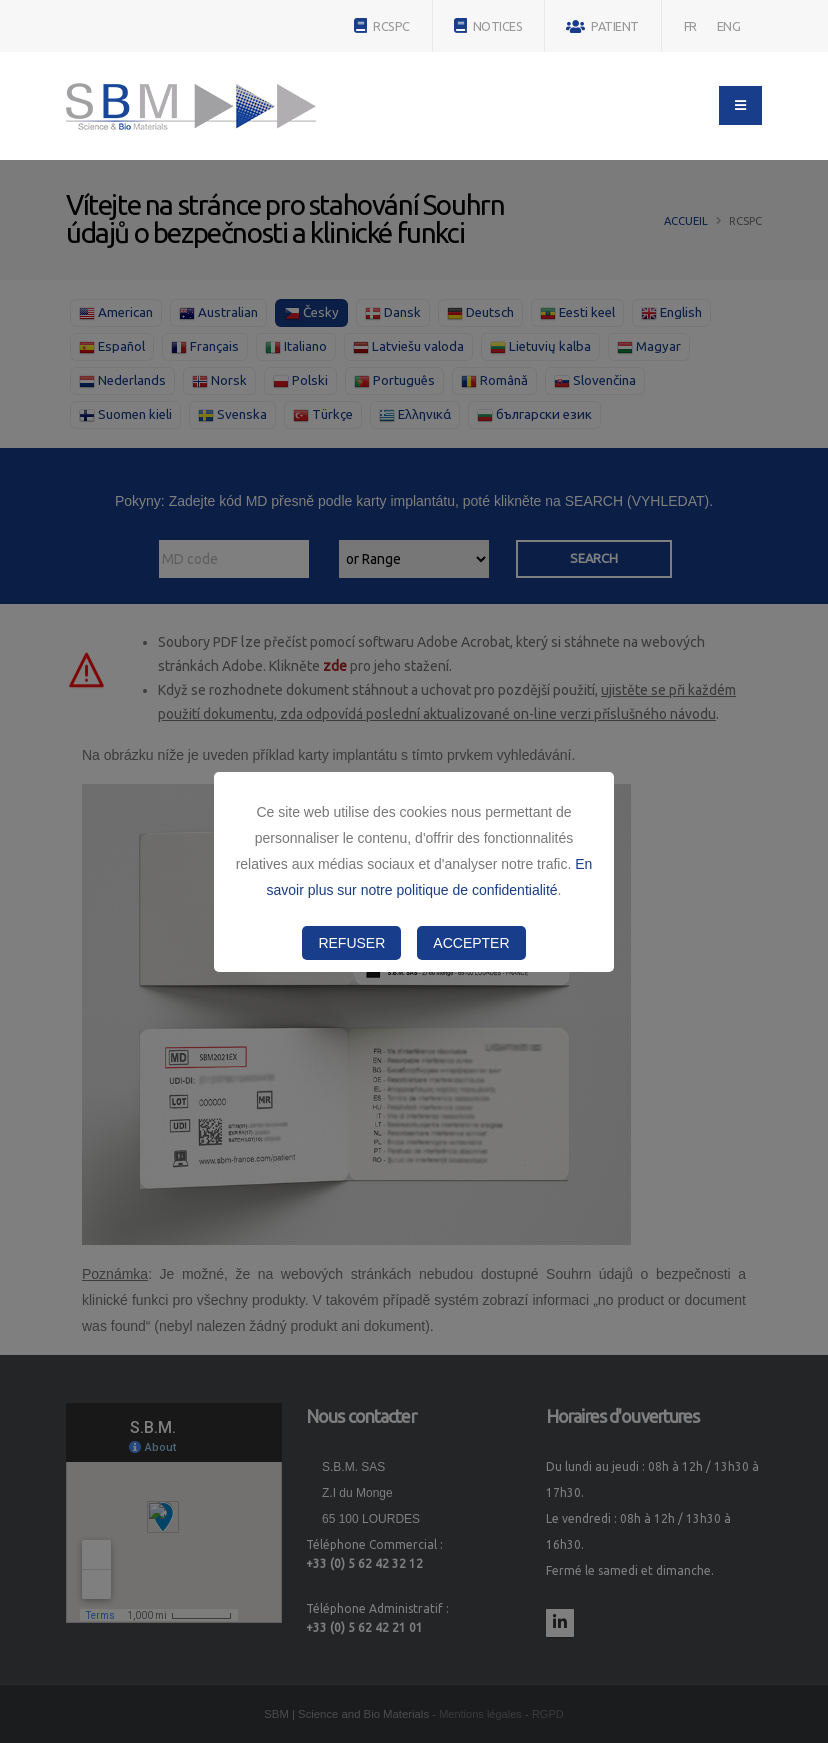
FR (690, 26)
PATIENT (602, 26)
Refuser (351, 943)
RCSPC (382, 25)
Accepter (471, 943)
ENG (729, 26)
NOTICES (488, 25)
